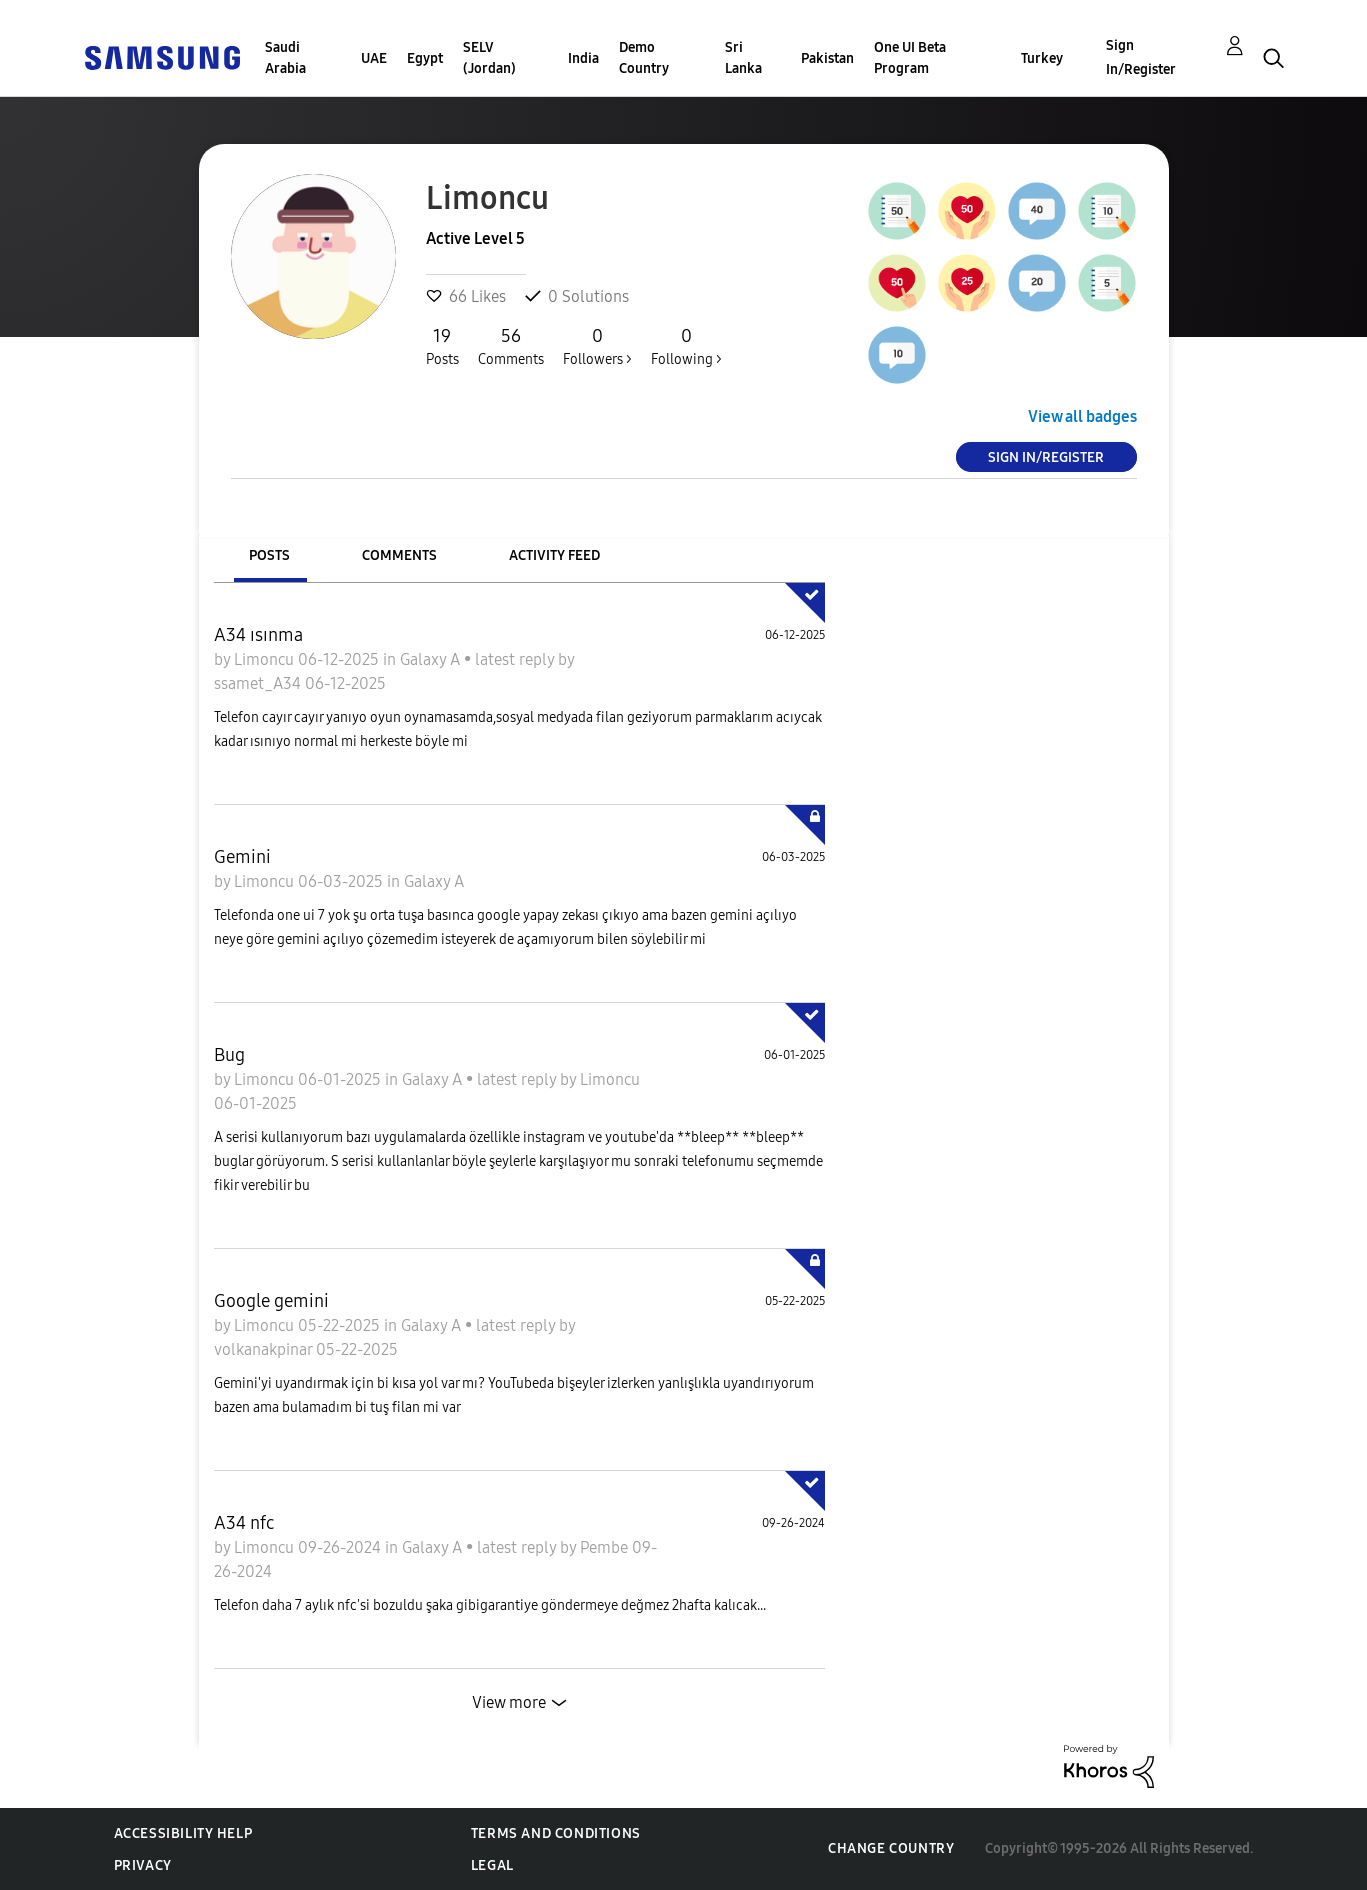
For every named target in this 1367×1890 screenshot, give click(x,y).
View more (509, 1702)
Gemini (242, 857)
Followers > (597, 346)
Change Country (891, 1848)
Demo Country (644, 58)
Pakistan (827, 58)
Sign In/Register (1141, 57)
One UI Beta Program (910, 58)
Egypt (425, 58)
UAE (374, 58)
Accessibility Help (183, 1833)
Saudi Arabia (285, 58)
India (583, 58)
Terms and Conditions (556, 1833)
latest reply (516, 659)
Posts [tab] (269, 555)
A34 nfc (244, 1523)
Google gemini (271, 1301)
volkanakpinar (265, 1349)
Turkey (1042, 58)
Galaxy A (432, 659)
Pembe (606, 1547)
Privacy (143, 1865)
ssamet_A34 (259, 683)
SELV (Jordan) (489, 58)
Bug (229, 1055)
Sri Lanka (743, 58)
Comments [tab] (399, 555)
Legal (492, 1865)
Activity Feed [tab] (554, 555)
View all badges (1082, 416)
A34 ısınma (258, 635)
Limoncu (266, 659)
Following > (686, 346)
